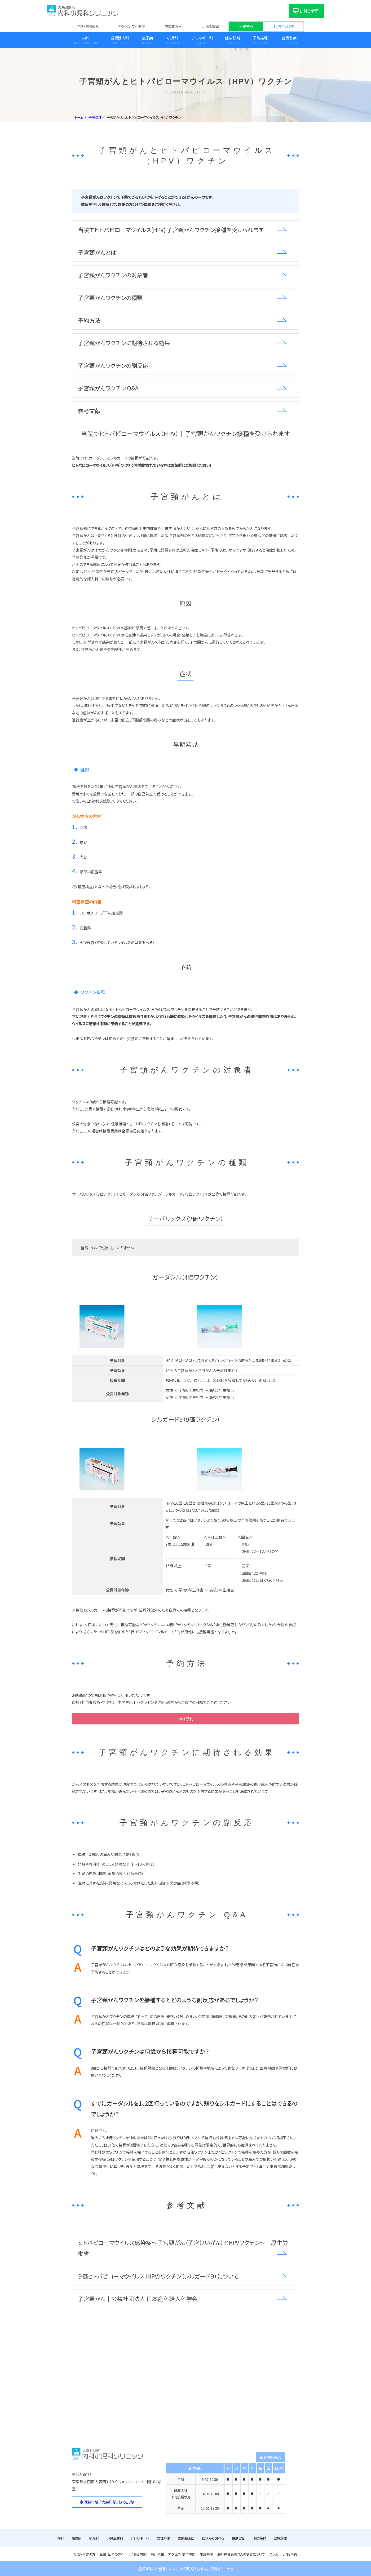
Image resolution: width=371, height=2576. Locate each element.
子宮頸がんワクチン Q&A (108, 388)
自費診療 (289, 38)
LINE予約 (306, 10)
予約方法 (89, 320)
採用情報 (157, 2554)
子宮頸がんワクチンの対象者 (113, 275)
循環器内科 (119, 38)
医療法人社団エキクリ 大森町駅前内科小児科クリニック (185, 2569)
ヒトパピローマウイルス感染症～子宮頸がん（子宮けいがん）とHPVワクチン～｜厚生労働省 (183, 2248)
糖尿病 (147, 38)
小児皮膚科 (114, 2538)
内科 (86, 38)
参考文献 (89, 411)
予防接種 (260, 38)
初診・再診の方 (87, 26)
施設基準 (206, 2554)
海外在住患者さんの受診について (241, 2554)
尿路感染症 (186, 2538)
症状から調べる (213, 2538)
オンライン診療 (283, 26)
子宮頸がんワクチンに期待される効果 (124, 343)
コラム (273, 2554)
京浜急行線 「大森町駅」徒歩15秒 (107, 2502)
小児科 (172, 38)
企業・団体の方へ (112, 2554)
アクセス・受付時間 (131, 26)
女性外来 (163, 2538)
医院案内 (171, 26)
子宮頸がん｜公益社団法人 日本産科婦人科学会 (138, 2298)
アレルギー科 (202, 38)
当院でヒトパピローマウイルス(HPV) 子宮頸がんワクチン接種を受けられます (171, 229)
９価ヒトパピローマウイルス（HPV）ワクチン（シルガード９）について (158, 2276)
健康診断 (232, 38)
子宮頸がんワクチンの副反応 (113, 365)
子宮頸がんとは (97, 252)
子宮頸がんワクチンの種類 (110, 297)
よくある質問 (210, 26)
